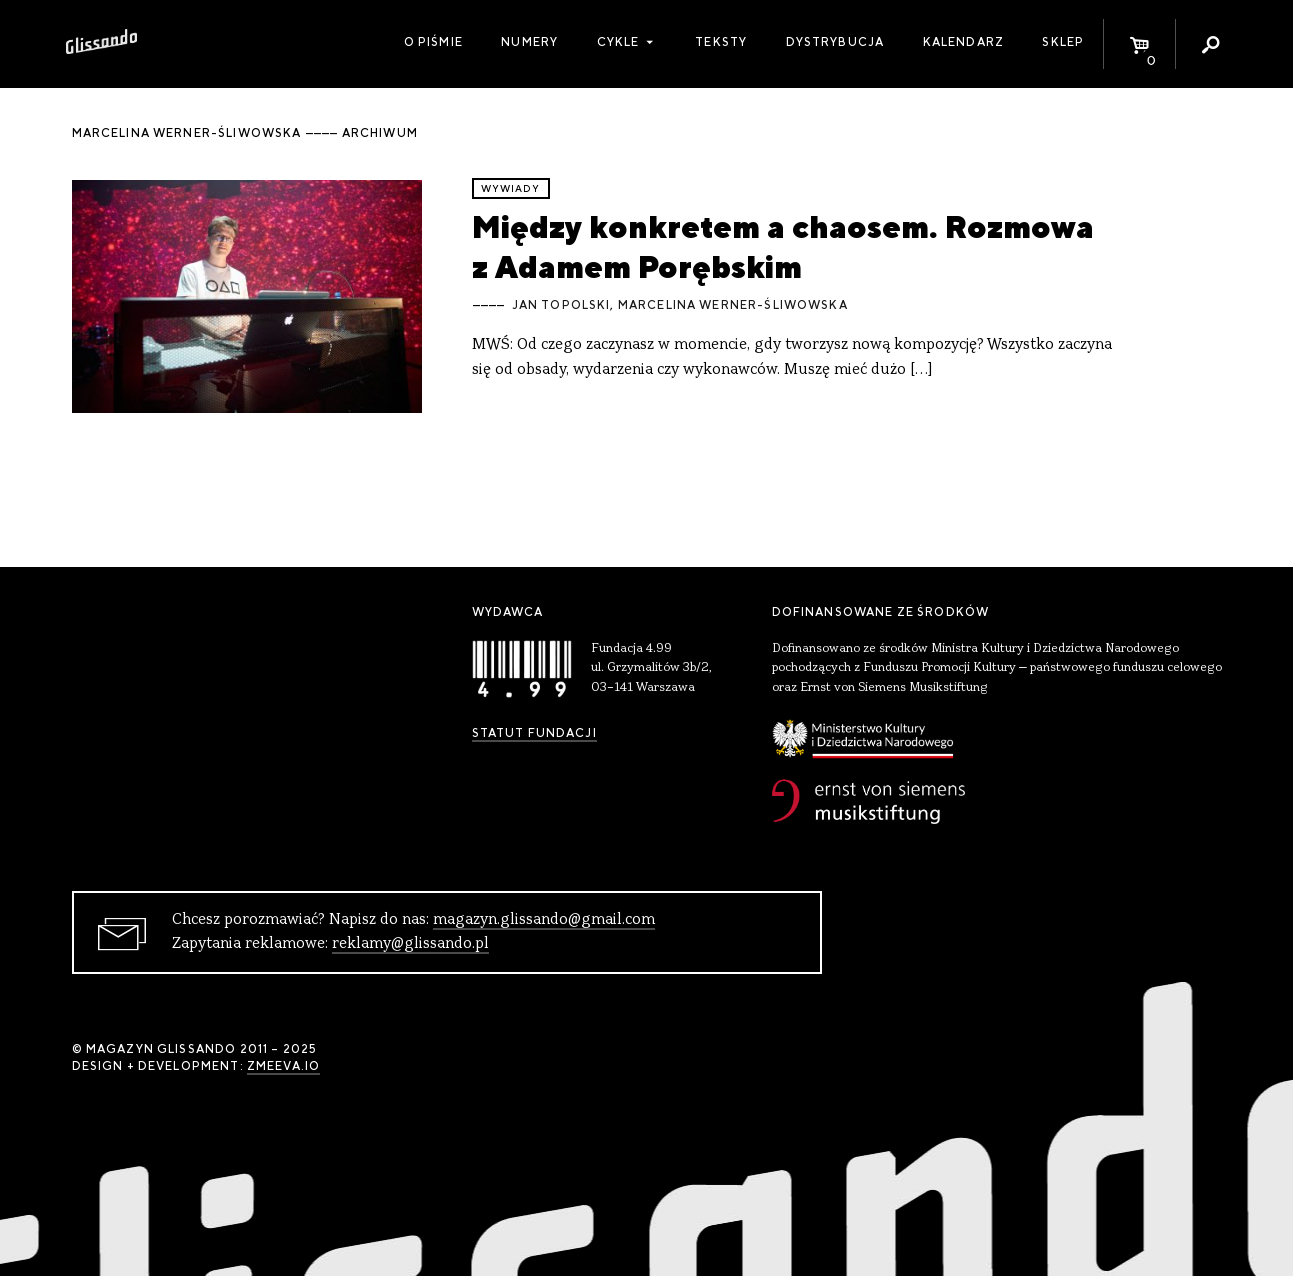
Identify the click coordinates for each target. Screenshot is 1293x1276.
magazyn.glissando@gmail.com (544, 920)
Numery (529, 42)
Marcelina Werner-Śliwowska (733, 305)
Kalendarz (963, 42)
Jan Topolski (561, 305)
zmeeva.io (283, 1066)
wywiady (511, 188)
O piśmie (433, 42)
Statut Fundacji (534, 733)
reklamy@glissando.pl (410, 944)
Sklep (1063, 42)
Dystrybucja (835, 42)
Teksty (721, 42)
